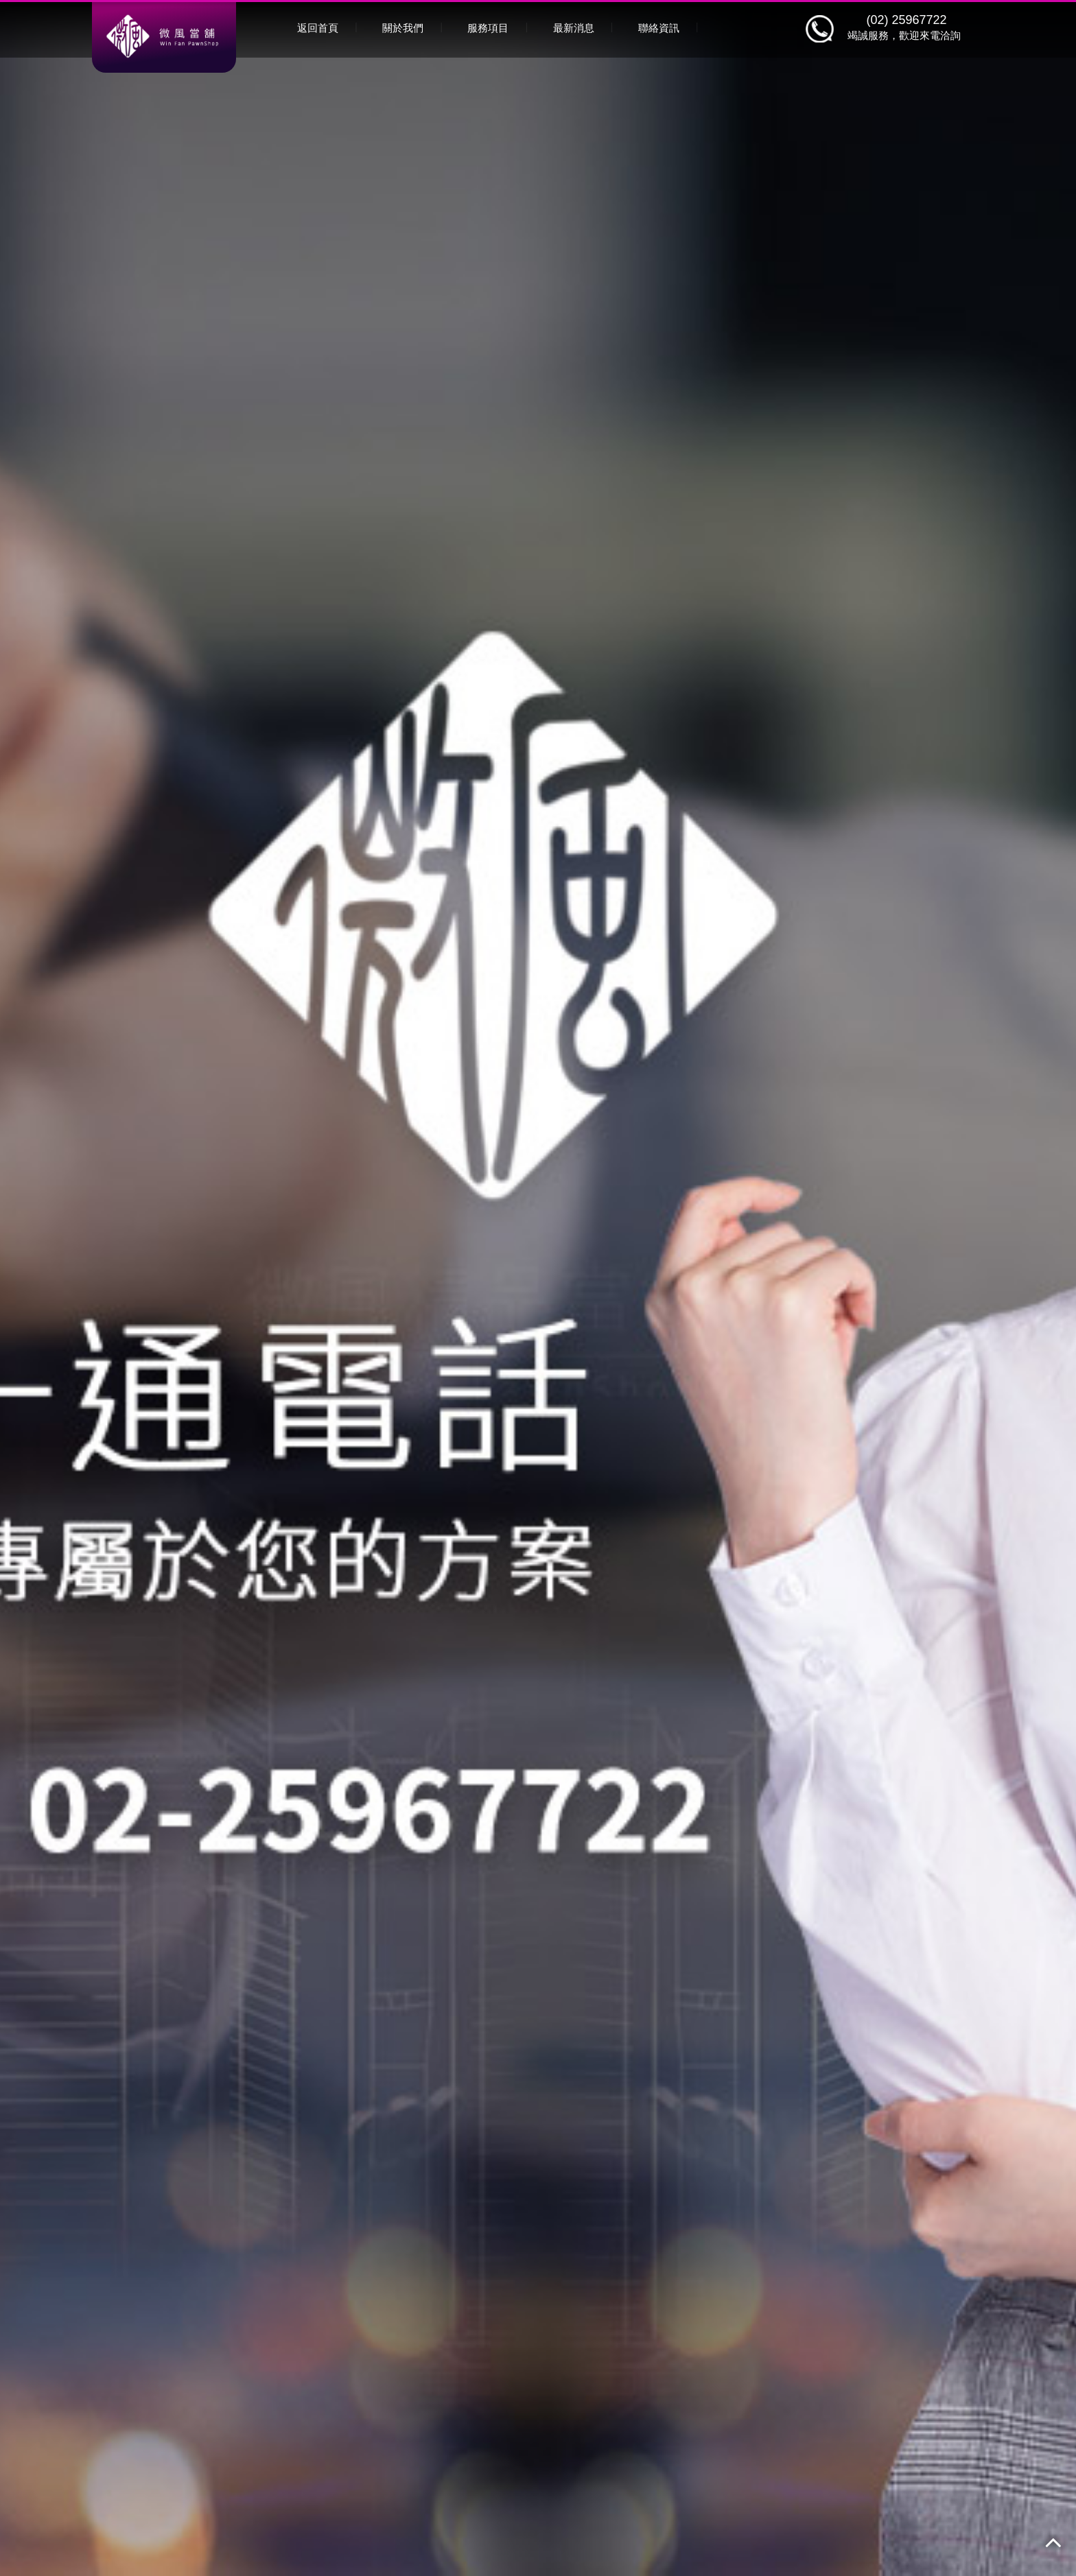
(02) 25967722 (906, 20)
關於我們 (402, 28)
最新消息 (573, 28)
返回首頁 (317, 28)
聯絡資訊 (658, 28)
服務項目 (487, 28)
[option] (538, 1288)
